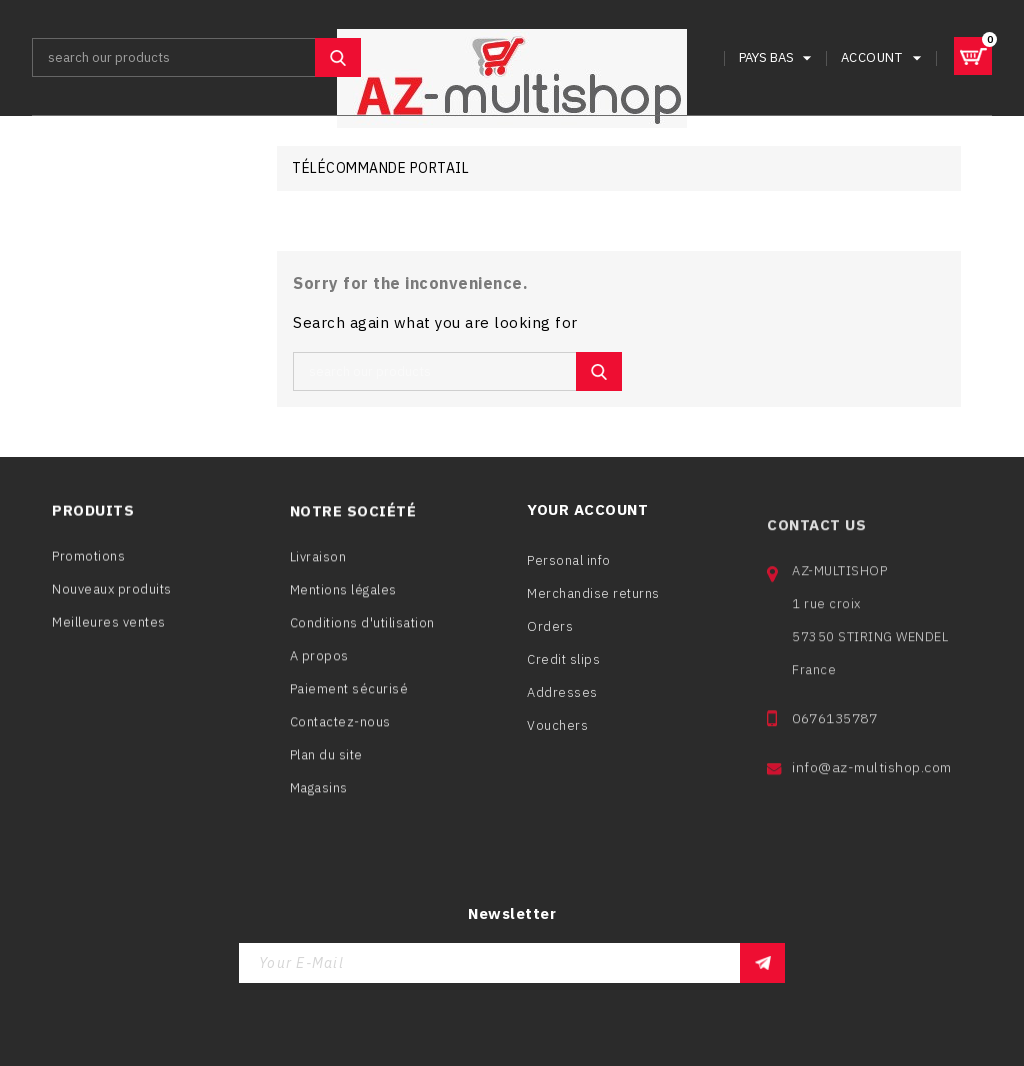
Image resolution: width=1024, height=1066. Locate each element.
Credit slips (563, 672)
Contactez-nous (340, 727)
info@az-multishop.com (872, 788)
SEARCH (338, 57)
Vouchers (557, 738)
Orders (550, 639)
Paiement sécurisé (349, 694)
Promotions (88, 560)
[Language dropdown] (778, 57)
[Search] (196, 57)
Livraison (318, 562)
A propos (319, 661)
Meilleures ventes (109, 626)
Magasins (319, 793)
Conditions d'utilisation (362, 628)
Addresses (562, 705)
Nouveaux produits (112, 593)
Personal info (569, 573)
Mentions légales (343, 595)
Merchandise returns (593, 606)
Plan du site (326, 760)
